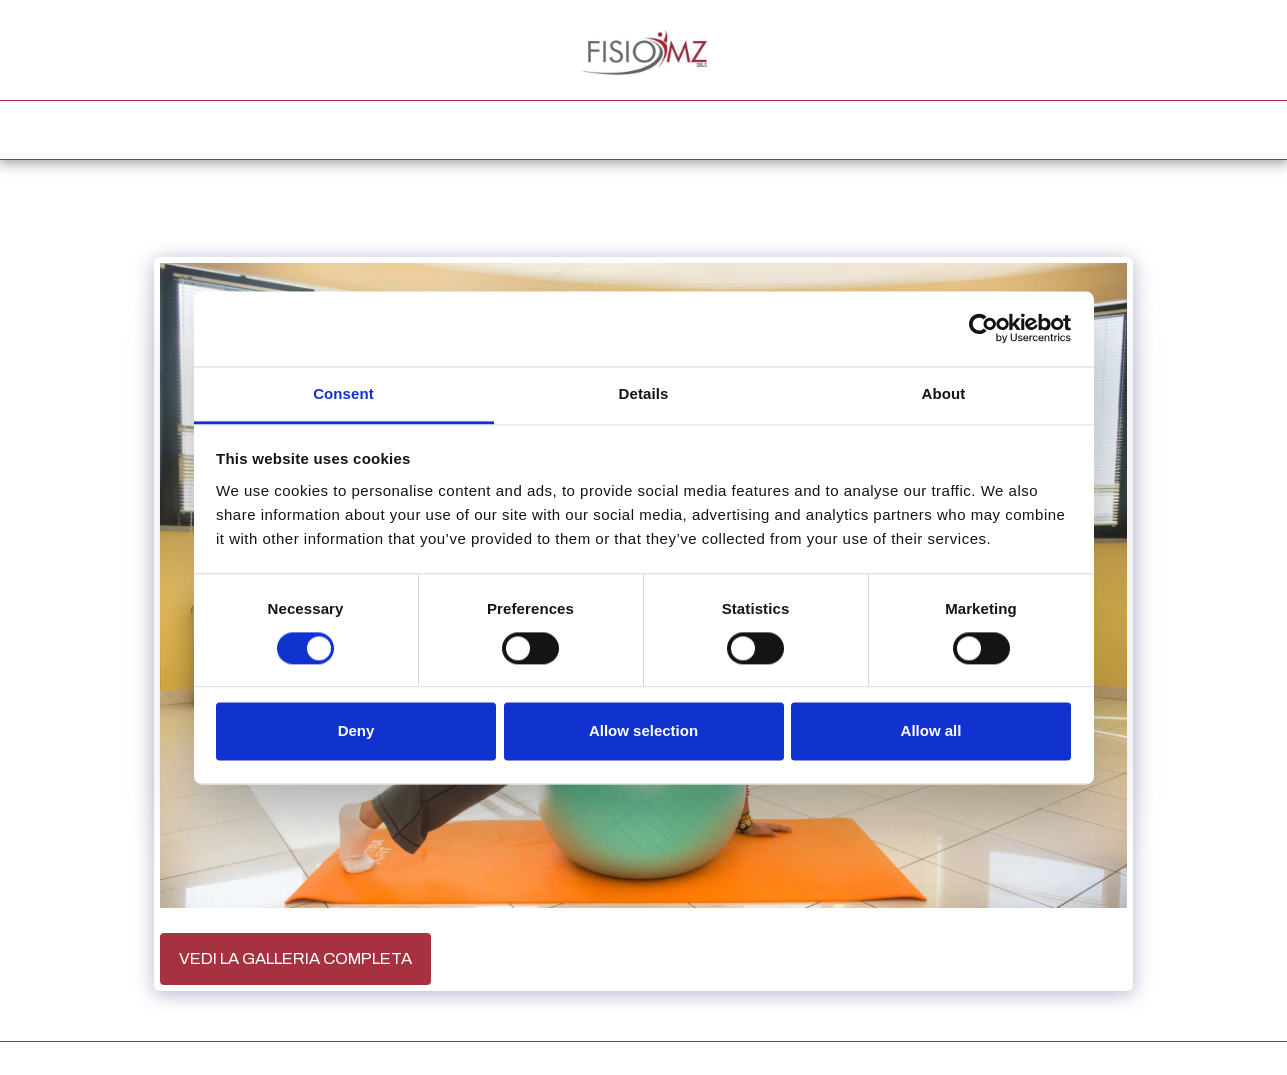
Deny (356, 731)
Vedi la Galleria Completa (295, 958)
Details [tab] (644, 393)
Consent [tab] (343, 393)
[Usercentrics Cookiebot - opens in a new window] (983, 328)
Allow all (931, 731)
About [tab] (944, 393)
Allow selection (643, 731)
